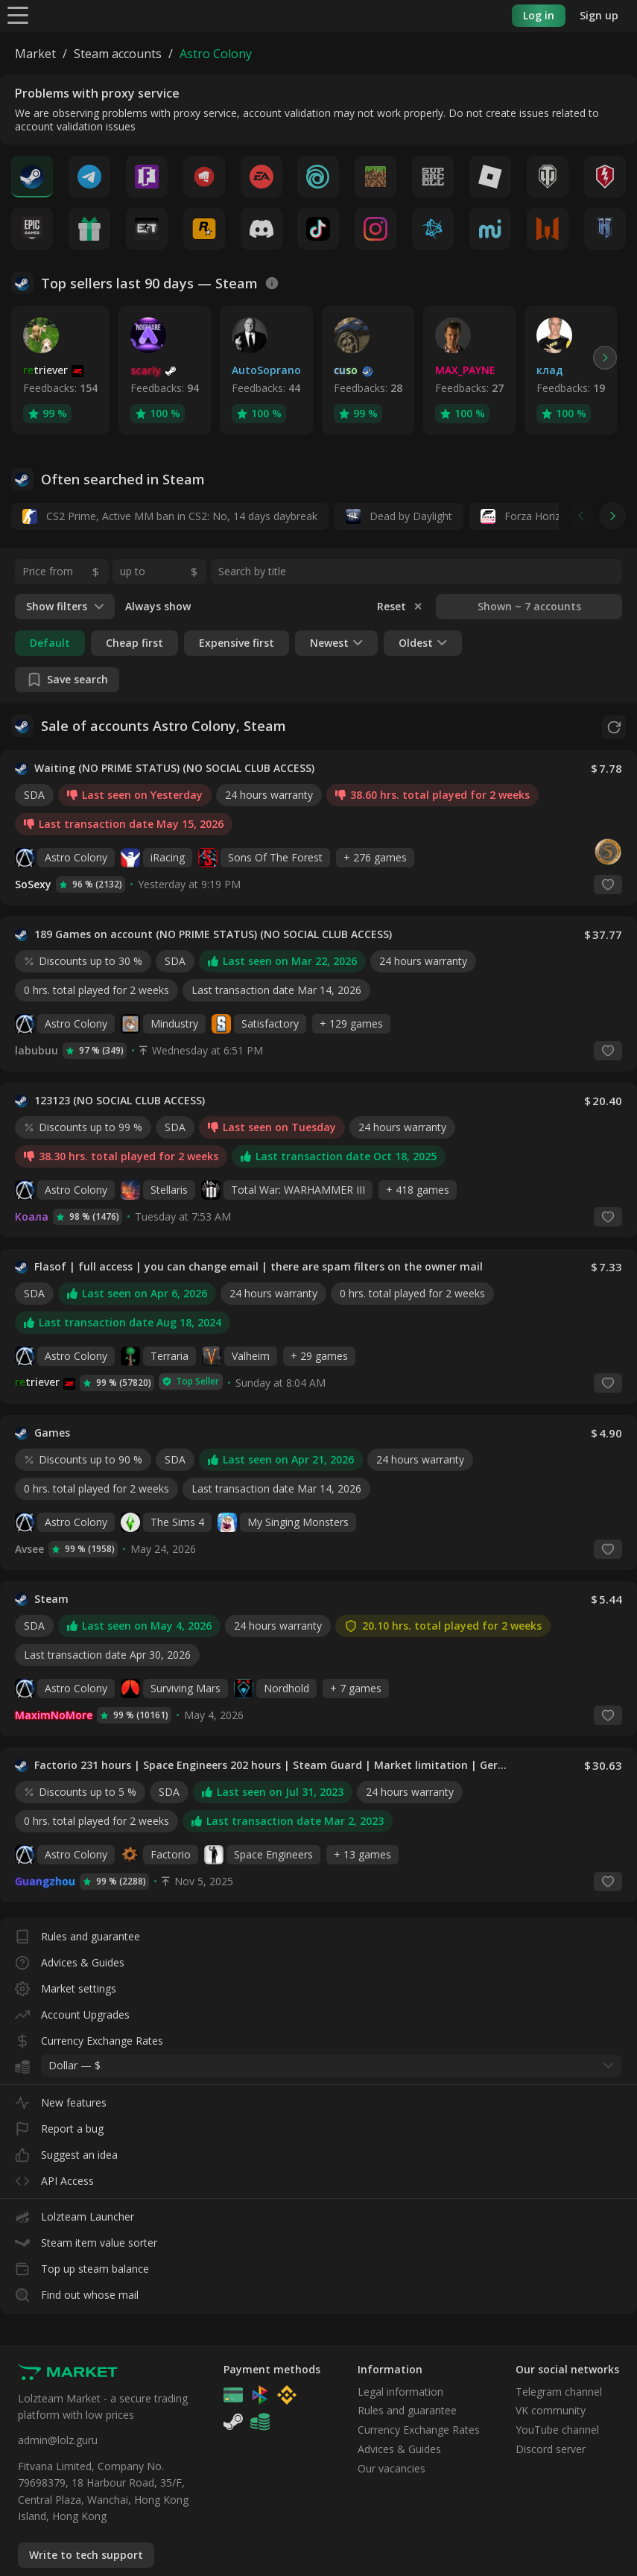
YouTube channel (557, 2429)
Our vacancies (391, 2468)
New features (61, 2099)
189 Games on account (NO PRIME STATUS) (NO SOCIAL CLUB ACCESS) (213, 933)
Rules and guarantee (77, 1932)
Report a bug (59, 2125)
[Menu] (17, 14)
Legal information (400, 2391)
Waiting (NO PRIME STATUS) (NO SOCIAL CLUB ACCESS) (174, 767)
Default (50, 643)
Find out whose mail (77, 2291)
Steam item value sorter (86, 2239)
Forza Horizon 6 (531, 516)
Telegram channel (559, 2391)
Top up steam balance (82, 2265)
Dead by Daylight (399, 516)
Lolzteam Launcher (74, 2213)
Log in (538, 15)
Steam (51, 1598)
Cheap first (134, 643)
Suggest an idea (66, 2151)
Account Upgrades (72, 2011)
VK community (551, 2410)
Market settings (65, 1985)
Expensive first (236, 643)
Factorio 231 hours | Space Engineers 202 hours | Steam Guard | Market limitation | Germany (272, 1764)
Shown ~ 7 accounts (529, 606)
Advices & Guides (69, 1959)
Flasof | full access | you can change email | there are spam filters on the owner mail (258, 1266)
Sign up (599, 15)
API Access (54, 2177)
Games (52, 1432)
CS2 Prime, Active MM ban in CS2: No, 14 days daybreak (169, 516)
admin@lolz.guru (58, 2440)
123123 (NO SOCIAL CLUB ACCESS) (119, 1100)
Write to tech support (86, 2555)
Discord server (551, 2449)
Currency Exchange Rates (89, 2037)
